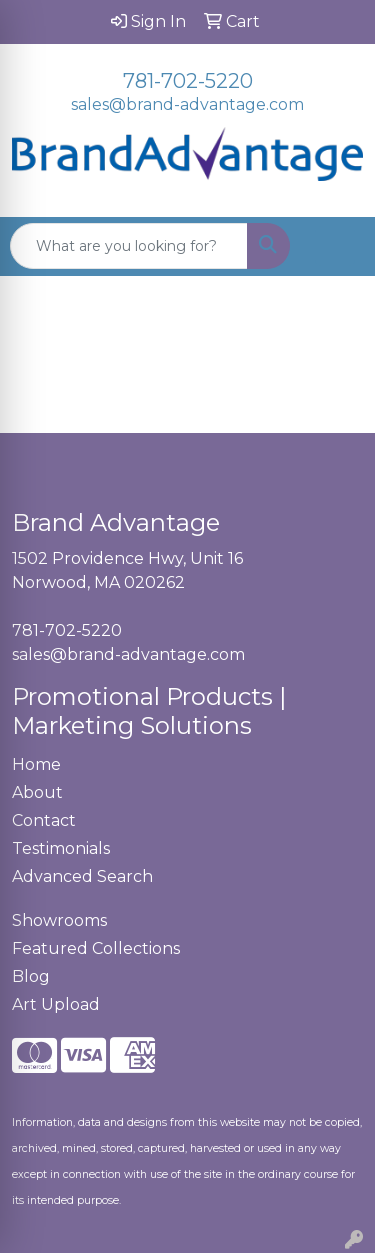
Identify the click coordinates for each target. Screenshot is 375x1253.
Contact (44, 820)
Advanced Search (82, 876)
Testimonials (61, 848)
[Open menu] (335, 246)
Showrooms (59, 920)
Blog (31, 976)
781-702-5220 (188, 81)
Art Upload (56, 1004)
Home (36, 764)
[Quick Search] (129, 246)
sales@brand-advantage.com (187, 104)
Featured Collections (96, 948)
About (37, 792)
